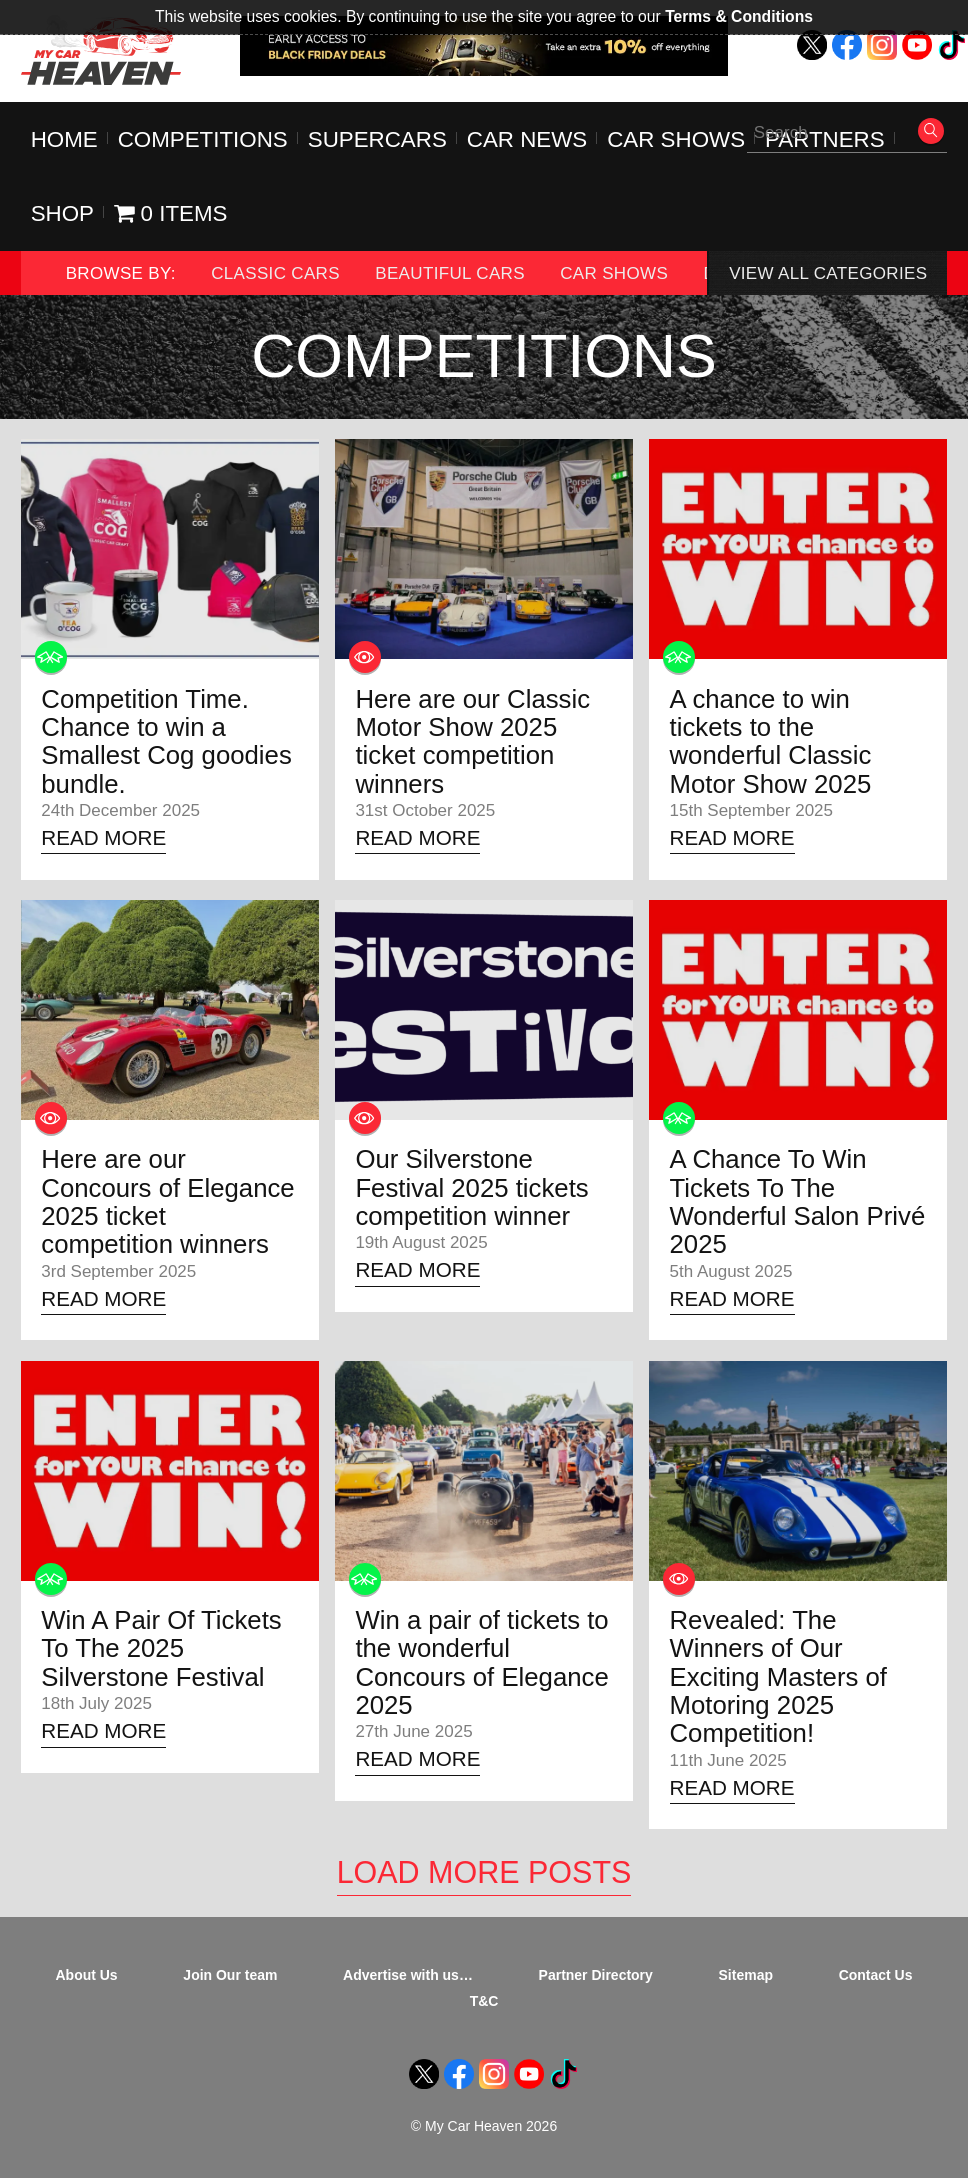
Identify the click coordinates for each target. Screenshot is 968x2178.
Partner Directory (596, 1975)
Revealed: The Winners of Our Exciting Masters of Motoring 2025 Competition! (779, 1676)
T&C (484, 2001)
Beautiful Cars (450, 273)
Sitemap (746, 1975)
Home (64, 139)
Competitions (203, 139)
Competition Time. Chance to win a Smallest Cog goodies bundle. (166, 741)
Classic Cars (275, 273)
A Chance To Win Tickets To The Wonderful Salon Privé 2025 (798, 1201)
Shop (62, 213)
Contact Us (876, 1975)
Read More (103, 837)
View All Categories (828, 273)
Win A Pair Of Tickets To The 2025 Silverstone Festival (161, 1648)
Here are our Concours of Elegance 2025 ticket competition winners (167, 1201)
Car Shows (676, 139)
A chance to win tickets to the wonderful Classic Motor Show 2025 (771, 741)
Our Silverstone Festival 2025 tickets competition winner (471, 1187)
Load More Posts (484, 1872)
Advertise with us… (408, 1975)
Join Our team (230, 1975)
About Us (87, 1975)
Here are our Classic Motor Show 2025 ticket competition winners (472, 741)
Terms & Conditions (739, 16)
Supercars (377, 139)
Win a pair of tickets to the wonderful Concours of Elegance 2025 (481, 1662)
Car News (527, 139)
